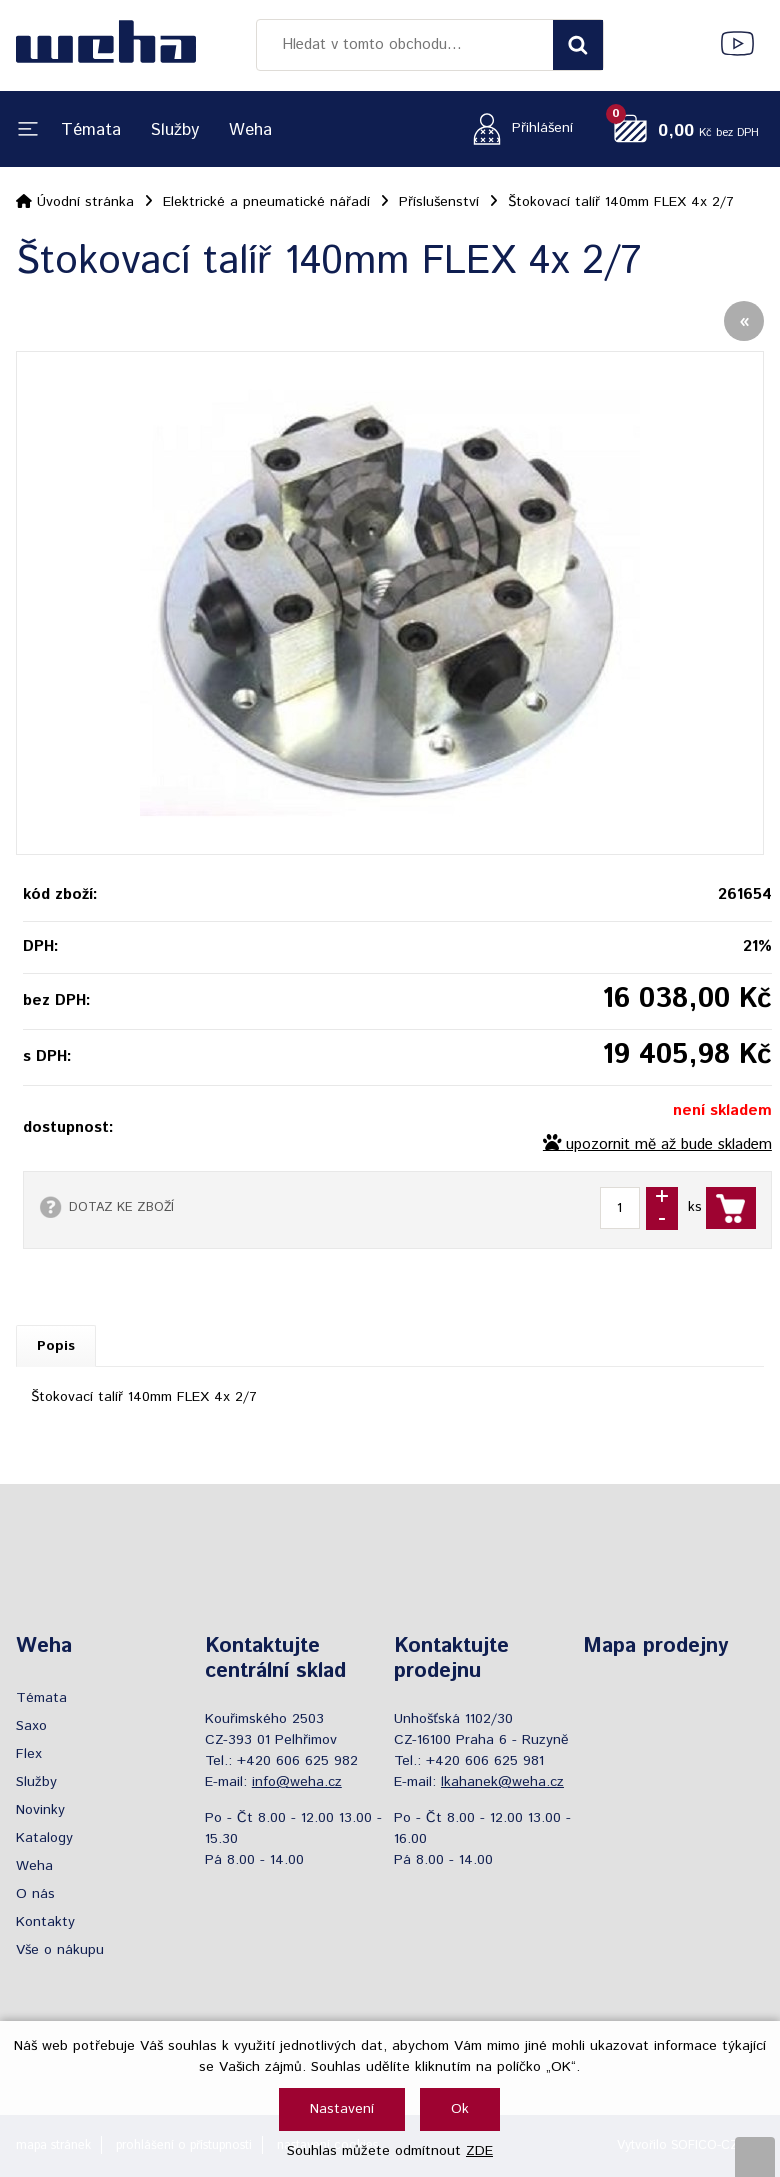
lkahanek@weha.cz (502, 1782)
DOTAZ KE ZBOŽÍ (121, 1207)
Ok (460, 2109)
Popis (56, 1346)
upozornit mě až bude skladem (669, 1145)
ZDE (479, 2151)
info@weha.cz (297, 1782)
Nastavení (342, 2109)
